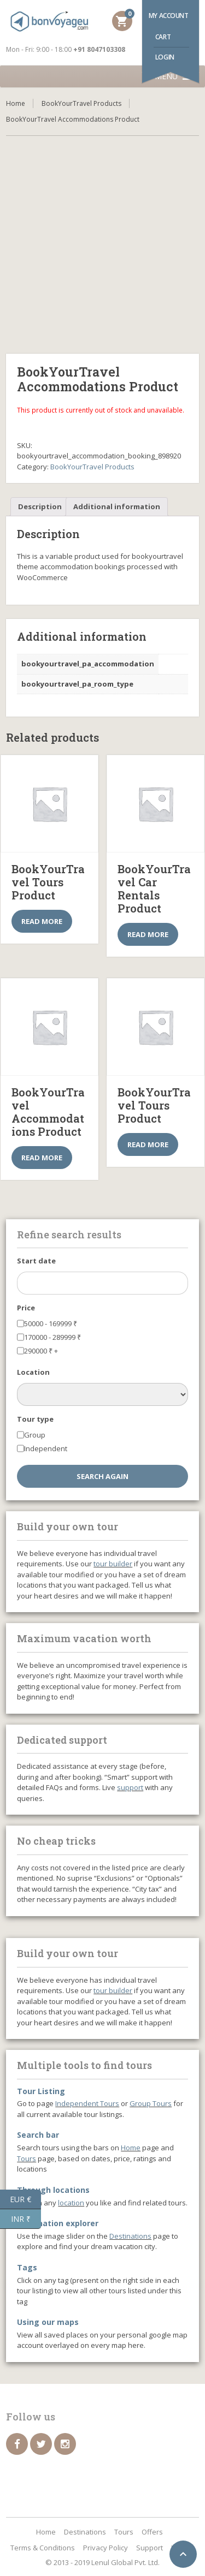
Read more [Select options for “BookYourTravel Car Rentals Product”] (147, 934)
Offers (152, 2532)
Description (40, 506)
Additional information (116, 506)
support (130, 1787)
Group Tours (151, 2103)
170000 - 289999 (52, 1337)
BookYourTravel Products (81, 103)
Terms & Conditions (42, 2548)
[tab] (39, 506)
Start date (36, 1261)
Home (15, 103)
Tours (26, 2158)
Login (164, 57)
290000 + (41, 1351)
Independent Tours (87, 2103)
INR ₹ (26, 2219)
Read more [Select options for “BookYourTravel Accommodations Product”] (41, 1157)
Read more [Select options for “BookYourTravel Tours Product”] (41, 921)
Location (33, 1372)
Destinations (130, 2236)
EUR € (25, 2199)
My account (169, 15)
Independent (45, 1448)
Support (149, 2548)
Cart (163, 36)
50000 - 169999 (50, 1323)
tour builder (112, 1564)
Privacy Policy (105, 2548)
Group (34, 1435)
